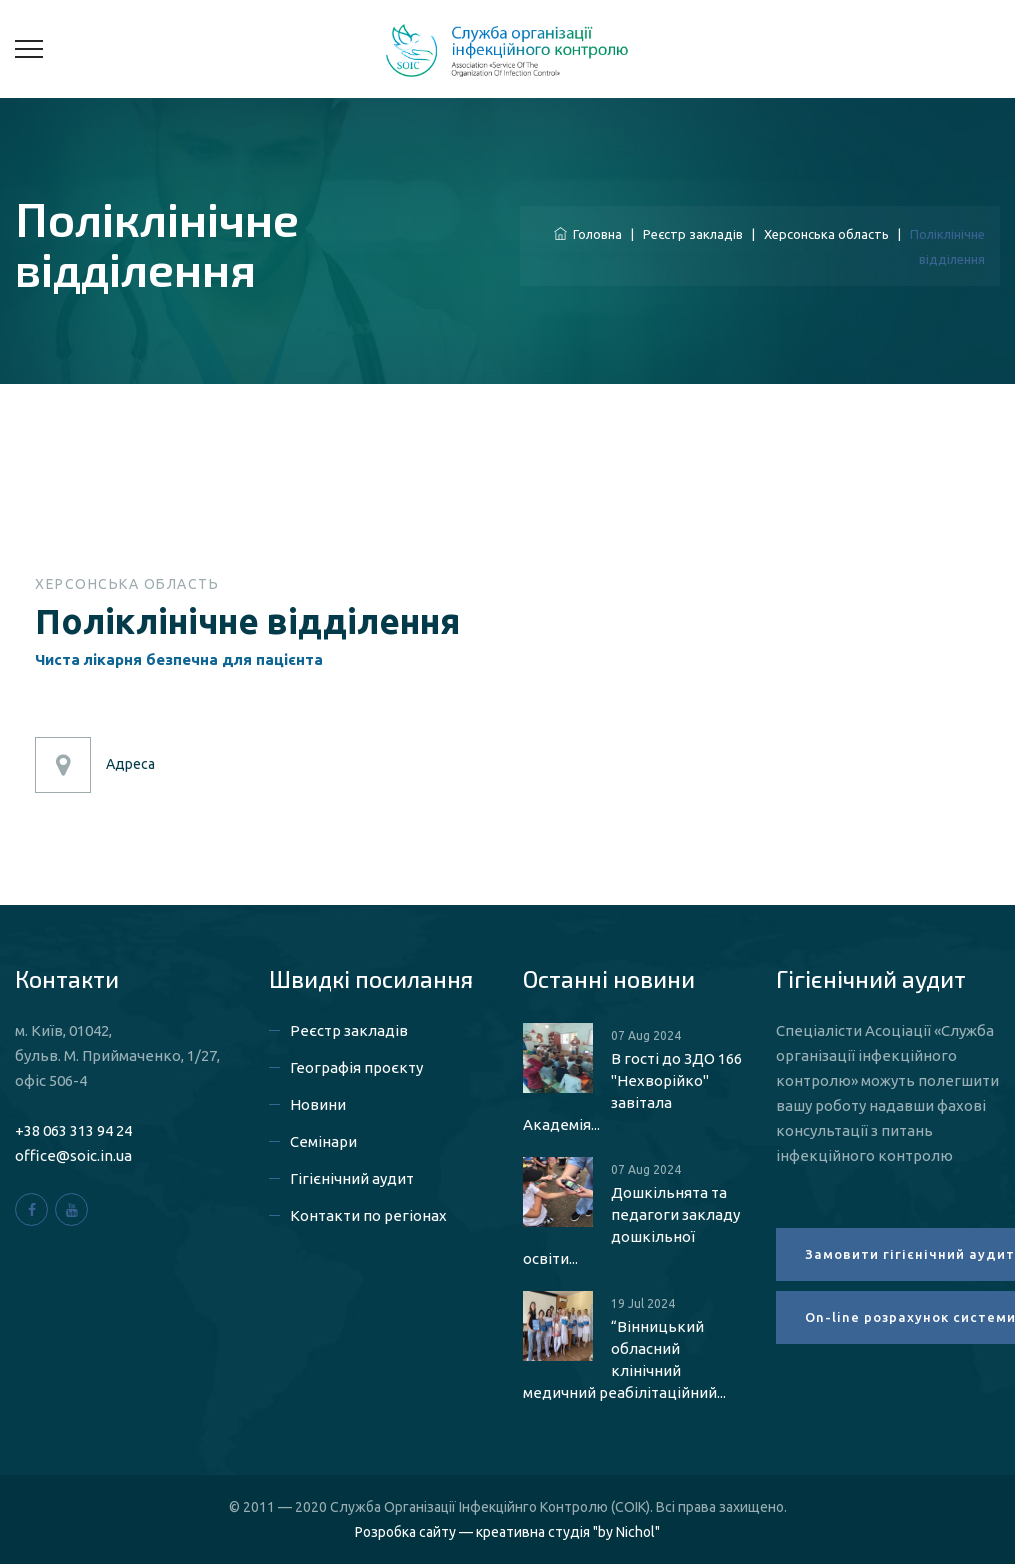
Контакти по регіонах (368, 1215)
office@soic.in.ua (73, 1155)
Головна (588, 234)
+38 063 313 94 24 (73, 1130)
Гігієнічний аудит (352, 1178)
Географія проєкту (356, 1067)
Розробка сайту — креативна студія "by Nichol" (507, 1532)
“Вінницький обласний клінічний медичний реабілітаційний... (624, 1359)
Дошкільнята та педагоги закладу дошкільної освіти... (631, 1225)
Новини (318, 1104)
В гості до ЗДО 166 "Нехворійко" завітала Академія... (632, 1091)
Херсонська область (826, 234)
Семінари (323, 1141)
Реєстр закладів (693, 234)
